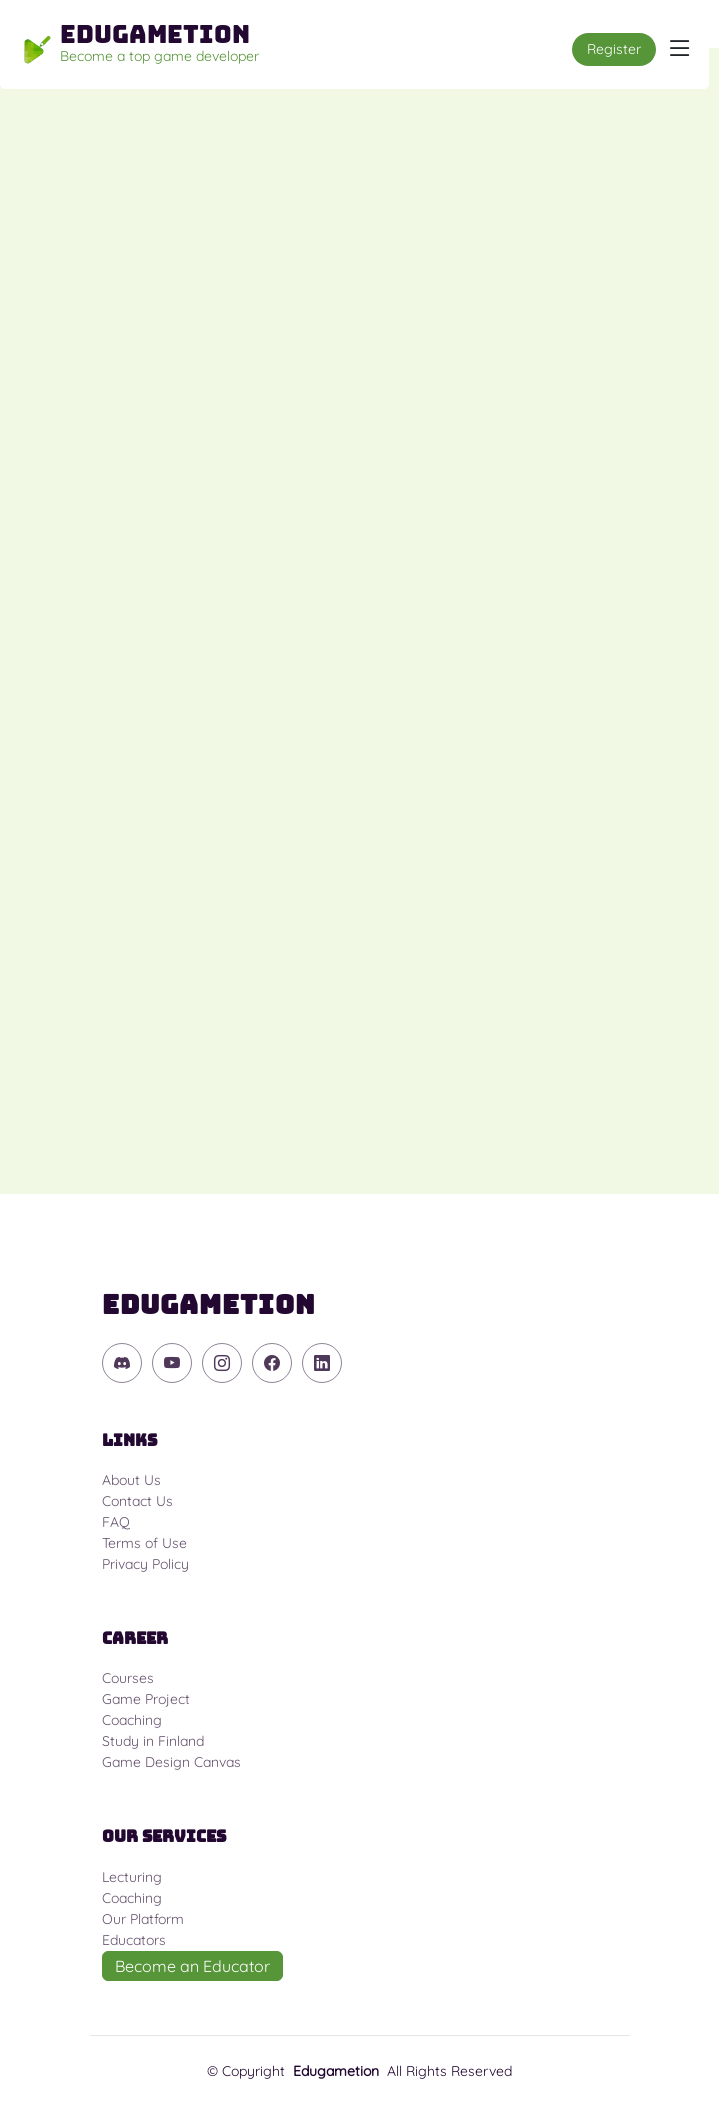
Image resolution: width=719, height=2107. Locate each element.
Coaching (132, 1720)
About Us (131, 1480)
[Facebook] (272, 1363)
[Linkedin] (322, 1363)
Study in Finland (153, 1741)
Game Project (146, 1699)
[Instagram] (222, 1363)
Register (614, 49)
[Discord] (122, 1363)
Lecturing (132, 1877)
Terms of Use (144, 1543)
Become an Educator (192, 1966)
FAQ (116, 1522)
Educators (134, 1940)
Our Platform (143, 1919)
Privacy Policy (145, 1564)
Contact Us (137, 1501)
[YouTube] (172, 1363)
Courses (128, 1678)
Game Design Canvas (171, 1762)
